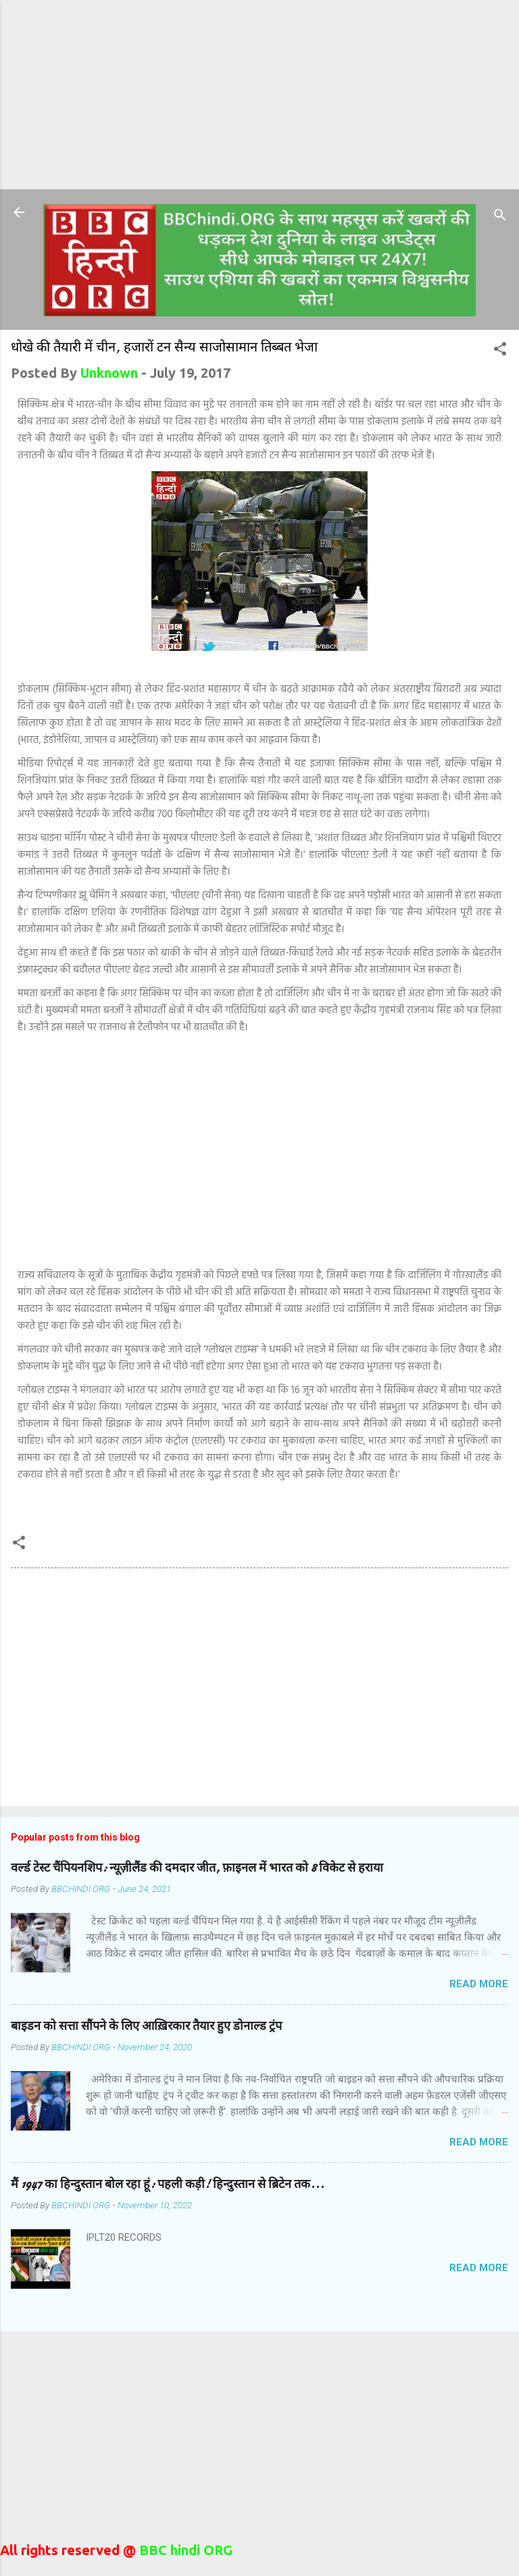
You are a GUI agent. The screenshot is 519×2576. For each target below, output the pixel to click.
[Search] (500, 216)
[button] (500, 350)
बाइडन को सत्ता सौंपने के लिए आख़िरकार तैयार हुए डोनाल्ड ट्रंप (146, 2026)
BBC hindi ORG (184, 2550)
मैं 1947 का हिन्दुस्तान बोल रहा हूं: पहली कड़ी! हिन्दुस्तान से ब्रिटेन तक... (167, 2184)
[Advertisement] (259, 94)
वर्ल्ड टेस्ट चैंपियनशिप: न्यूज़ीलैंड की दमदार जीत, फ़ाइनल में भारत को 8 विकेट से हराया (197, 1868)
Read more (478, 1984)
